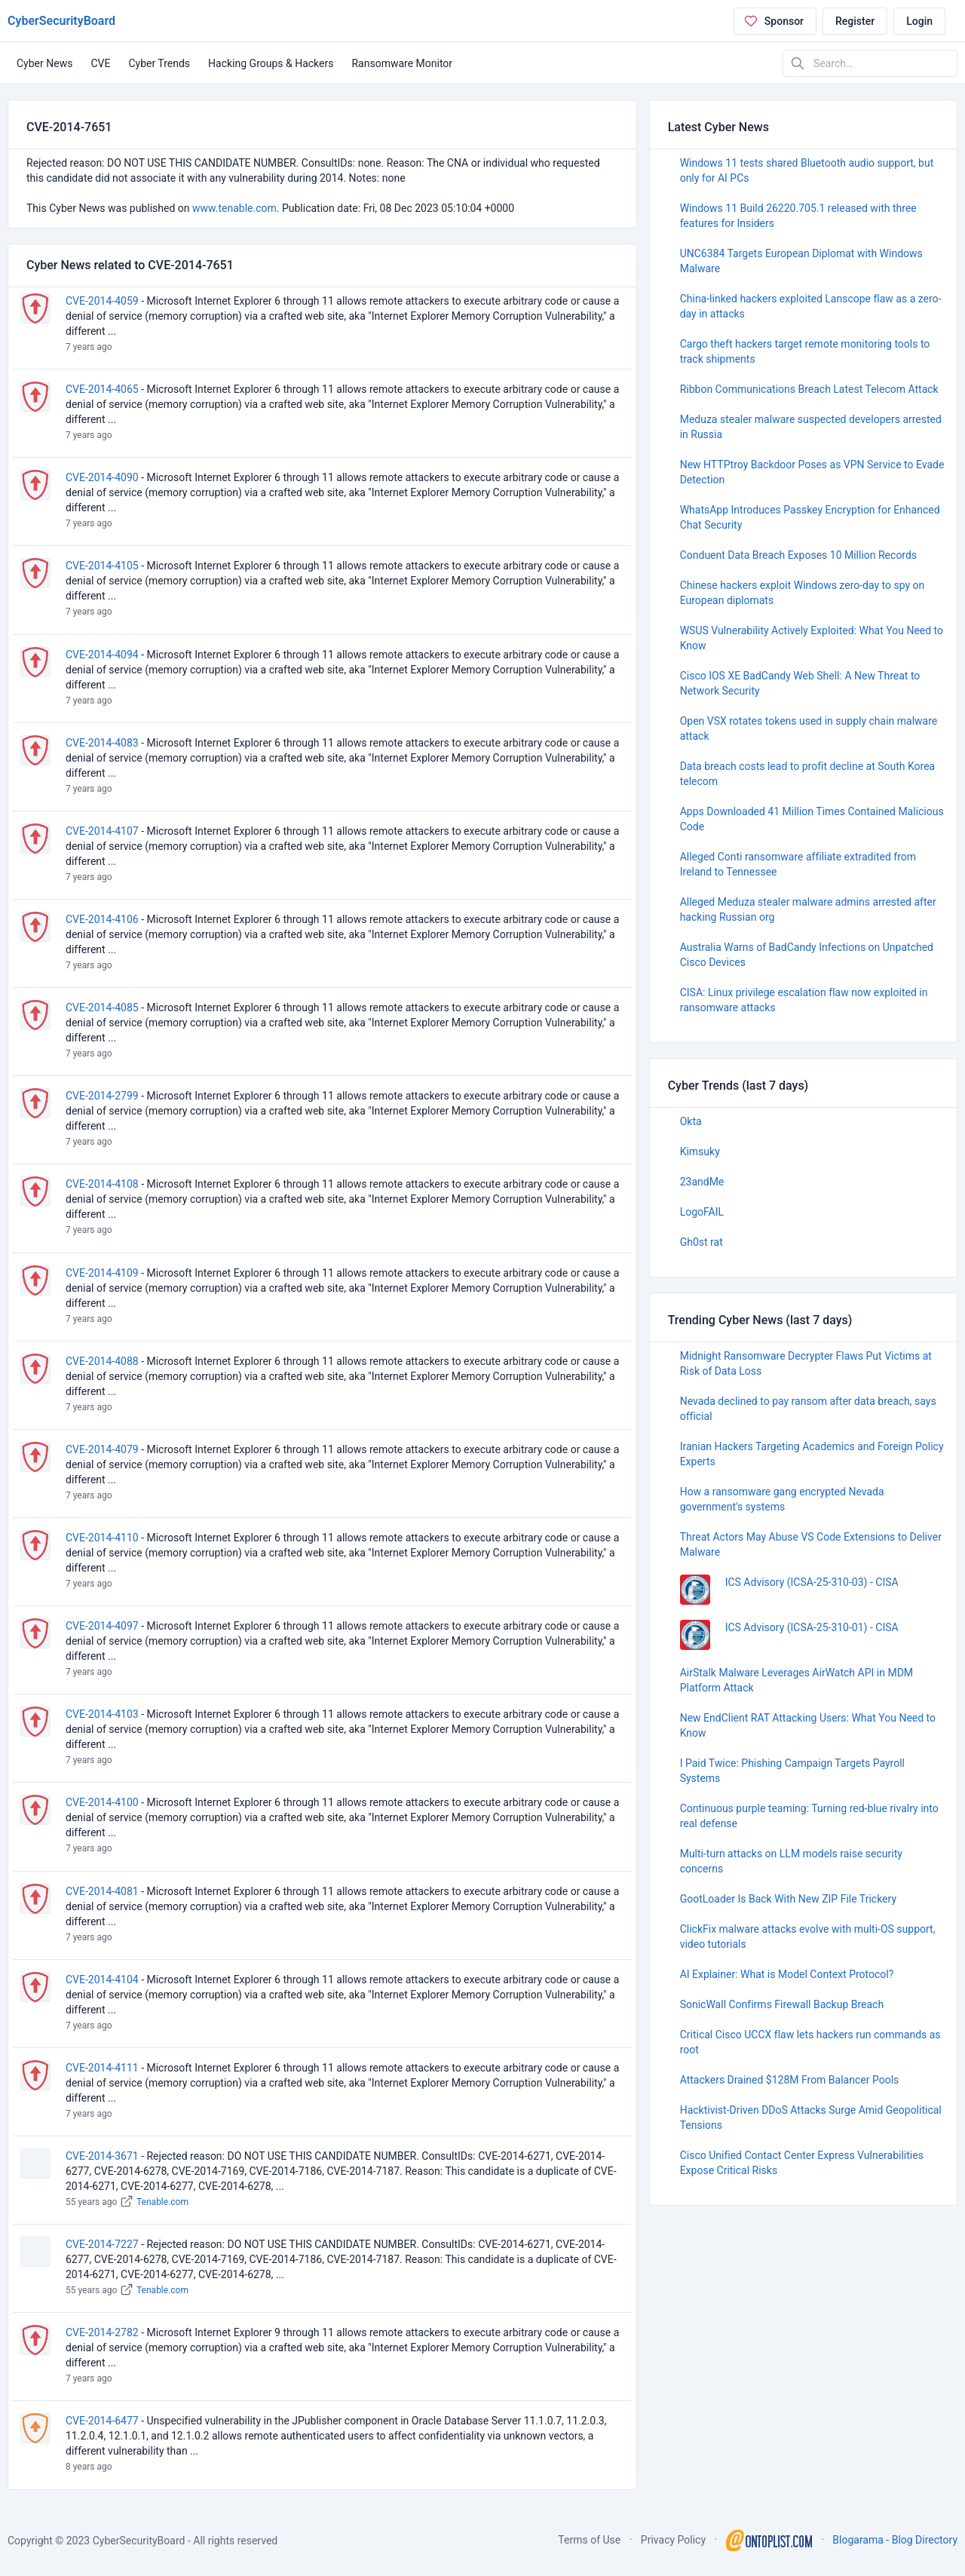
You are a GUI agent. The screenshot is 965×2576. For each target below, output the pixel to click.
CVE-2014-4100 (102, 1802)
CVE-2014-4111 (102, 2068)
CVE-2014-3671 (102, 2156)
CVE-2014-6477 (102, 2421)
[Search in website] (870, 63)
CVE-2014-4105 (102, 566)
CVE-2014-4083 (102, 743)
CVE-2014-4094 (102, 655)
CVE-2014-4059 (102, 301)
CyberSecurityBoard (61, 21)
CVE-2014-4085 (102, 1007)
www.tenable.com (234, 208)
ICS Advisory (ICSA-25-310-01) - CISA (812, 1627)
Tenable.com (162, 2202)
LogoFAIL (702, 1212)
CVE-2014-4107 (102, 831)
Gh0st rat (701, 1242)
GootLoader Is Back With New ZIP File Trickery (788, 1899)
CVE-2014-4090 (102, 477)
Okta (691, 1121)
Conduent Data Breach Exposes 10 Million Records (798, 555)
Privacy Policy (673, 2540)
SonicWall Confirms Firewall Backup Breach (782, 2004)
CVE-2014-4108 (102, 1184)
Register (855, 21)
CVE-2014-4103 (102, 1714)
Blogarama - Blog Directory (894, 2540)
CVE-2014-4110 (102, 1538)
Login (919, 21)
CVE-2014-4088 (102, 1361)
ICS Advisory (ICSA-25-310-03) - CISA (812, 1582)
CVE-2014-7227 (102, 2244)
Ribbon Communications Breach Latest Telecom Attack (809, 389)
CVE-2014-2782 (102, 2332)
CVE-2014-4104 (102, 1979)
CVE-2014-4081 (102, 1891)
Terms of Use (589, 2540)
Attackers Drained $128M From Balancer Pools (789, 2080)
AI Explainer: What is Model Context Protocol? (787, 1974)
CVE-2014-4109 (102, 1273)
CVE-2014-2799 (102, 1096)
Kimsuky (700, 1151)
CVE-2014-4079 (102, 1449)
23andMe (702, 1182)
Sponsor (773, 21)
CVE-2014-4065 (102, 389)
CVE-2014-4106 (102, 919)
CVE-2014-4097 (102, 1626)
